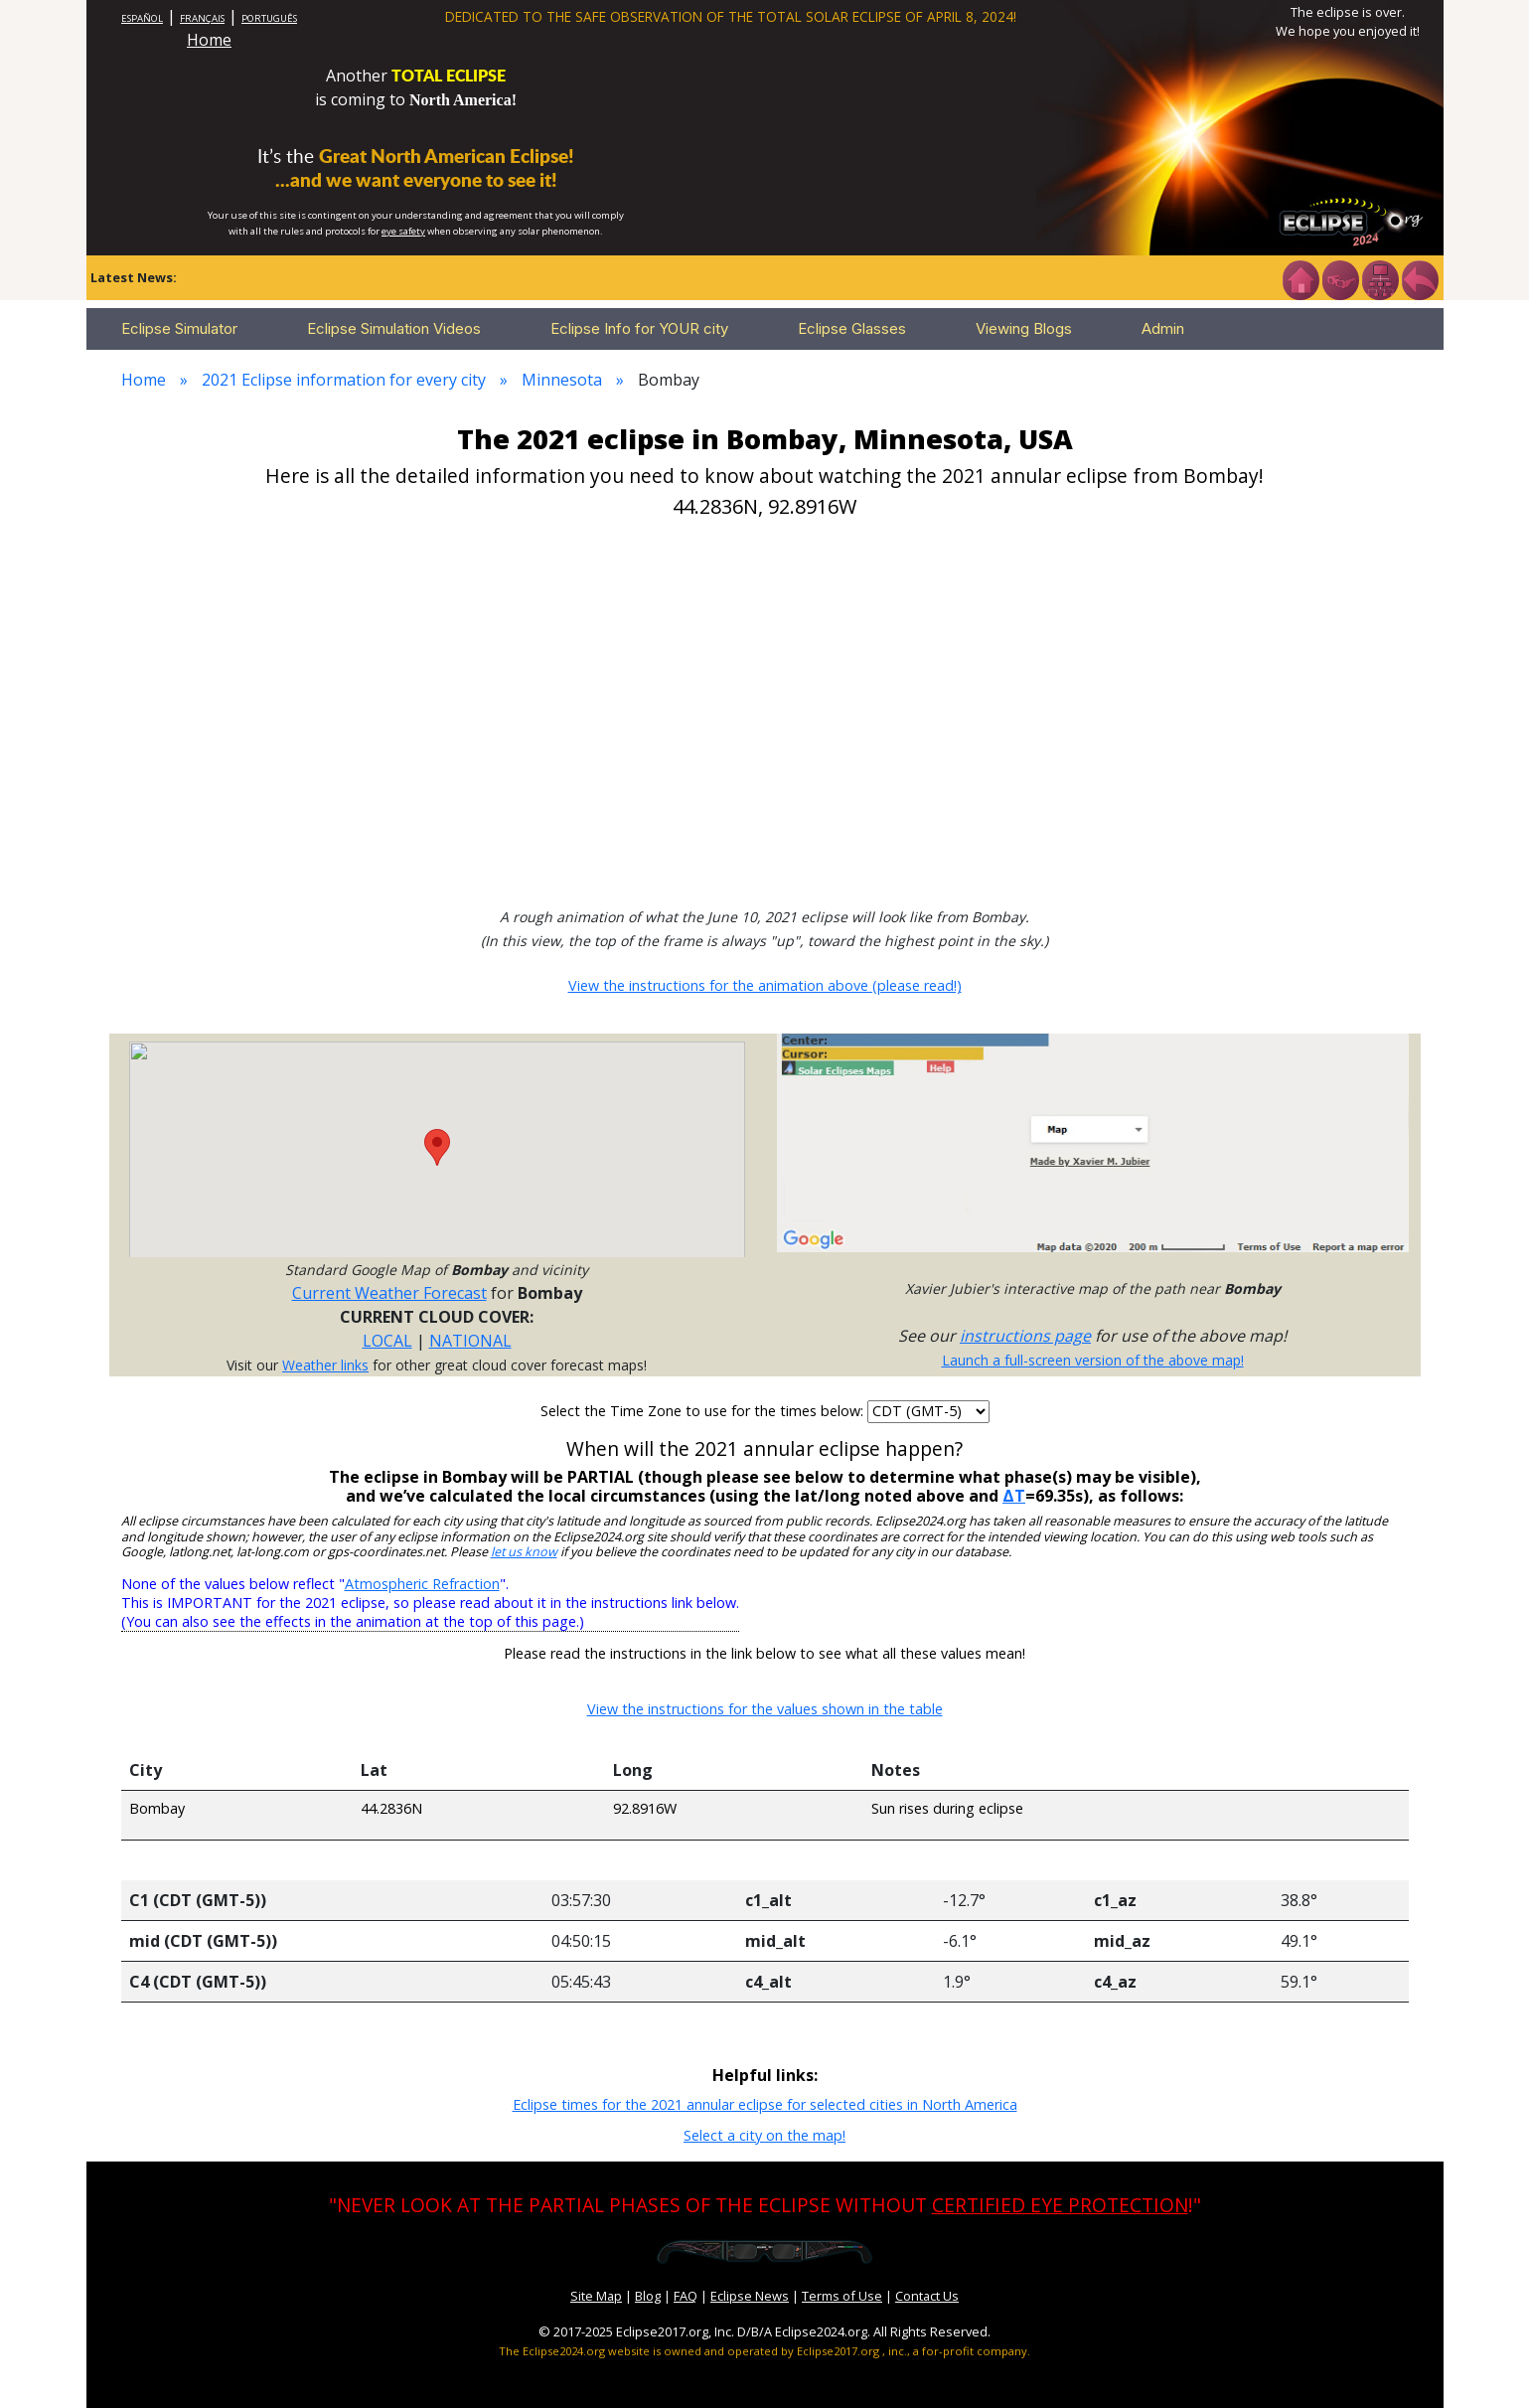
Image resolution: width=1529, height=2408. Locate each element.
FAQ (685, 2296)
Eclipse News (749, 2296)
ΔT (1013, 1496)
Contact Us (927, 2296)
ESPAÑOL (142, 18)
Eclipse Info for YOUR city (639, 328)
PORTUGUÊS (269, 18)
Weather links (325, 1365)
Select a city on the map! (764, 2135)
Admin (1163, 328)
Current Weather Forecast (389, 1293)
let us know (524, 1551)
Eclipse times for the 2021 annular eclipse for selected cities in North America (765, 2104)
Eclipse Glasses (852, 328)
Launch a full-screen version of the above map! (1093, 1360)
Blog (648, 2296)
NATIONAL (470, 1341)
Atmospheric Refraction (422, 1583)
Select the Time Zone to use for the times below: (703, 1410)
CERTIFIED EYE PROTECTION (1060, 2204)
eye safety (403, 231)
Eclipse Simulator (179, 328)
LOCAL (387, 1341)
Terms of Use (842, 2296)
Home (209, 40)
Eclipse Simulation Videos (394, 328)
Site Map (596, 2296)
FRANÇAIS (202, 18)
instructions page (1025, 1336)
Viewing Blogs (1024, 328)
